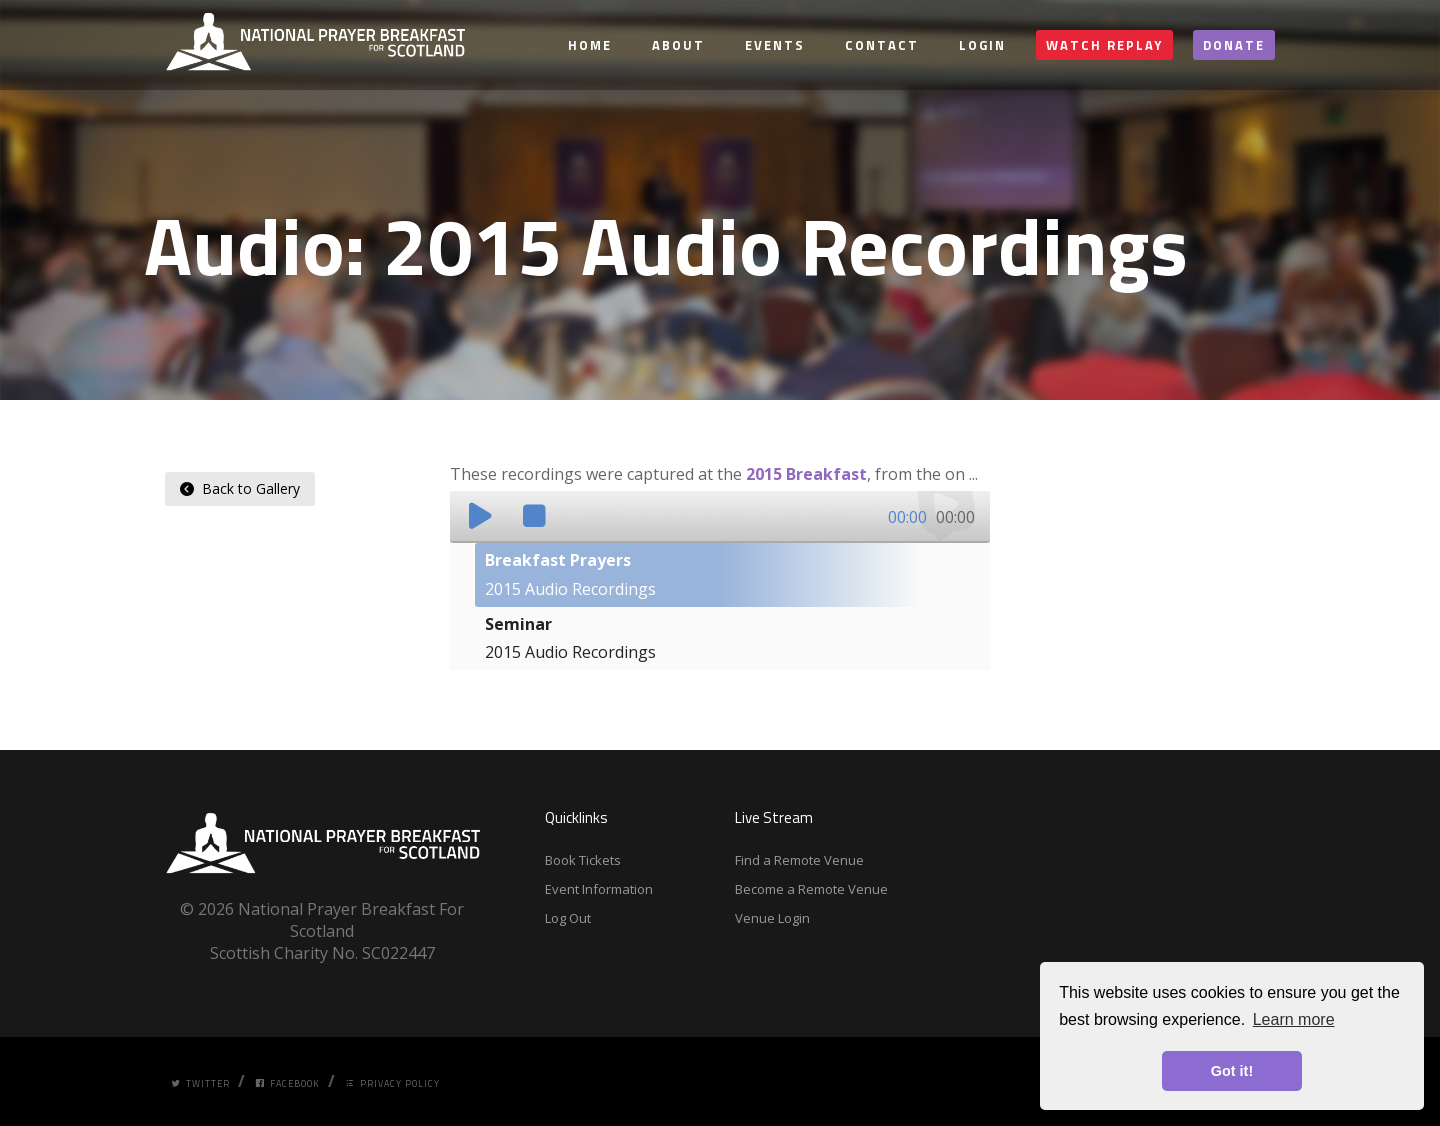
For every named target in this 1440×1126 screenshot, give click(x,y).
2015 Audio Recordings (570, 574)
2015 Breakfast (806, 474)
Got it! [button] (1232, 1071)
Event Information (599, 889)
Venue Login (772, 918)
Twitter (200, 1083)
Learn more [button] (1294, 1019)
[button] (480, 516)
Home (590, 45)
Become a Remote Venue (811, 889)
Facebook (287, 1083)
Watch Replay (1104, 45)
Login (982, 45)
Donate (1234, 45)
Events (775, 45)
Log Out (568, 918)
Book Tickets (583, 860)
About (678, 45)
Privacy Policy (392, 1083)
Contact (882, 45)
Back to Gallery (240, 488)
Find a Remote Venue (799, 860)
